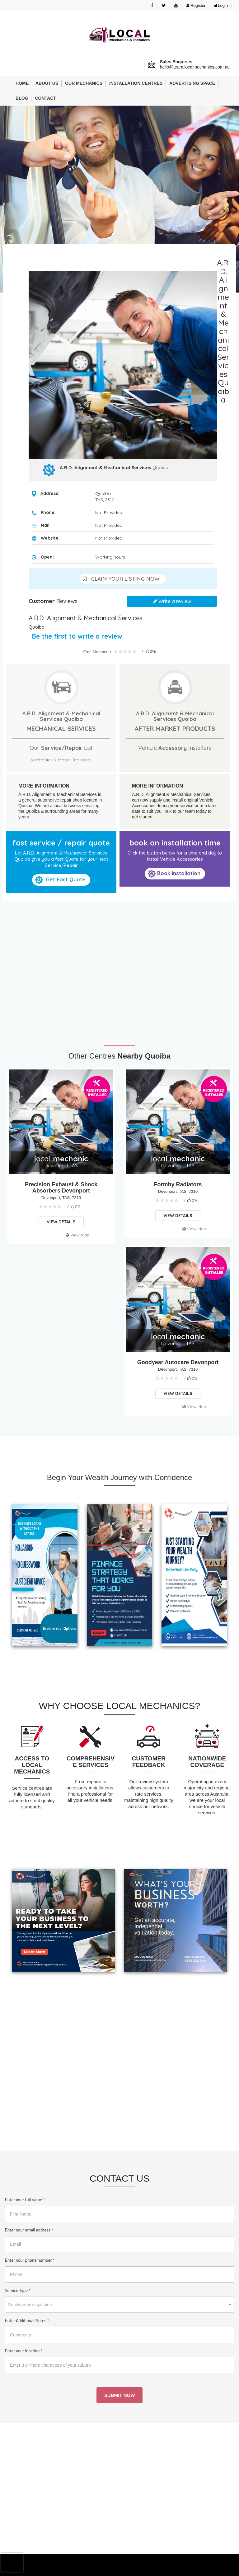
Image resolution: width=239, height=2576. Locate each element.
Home (22, 83)
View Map (77, 1234)
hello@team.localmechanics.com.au (195, 66)
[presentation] (12, 2562)
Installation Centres (135, 83)
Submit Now (119, 2395)
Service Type (17, 2290)
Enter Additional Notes (27, 2320)
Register (195, 5)
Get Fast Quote (60, 880)
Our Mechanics (83, 83)
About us (46, 83)
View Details (61, 1222)
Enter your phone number (29, 2260)
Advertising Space (192, 83)
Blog (22, 98)
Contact (45, 98)
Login (221, 5)
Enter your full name (25, 2200)
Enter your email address (29, 2230)
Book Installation (174, 874)
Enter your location (23, 2351)
